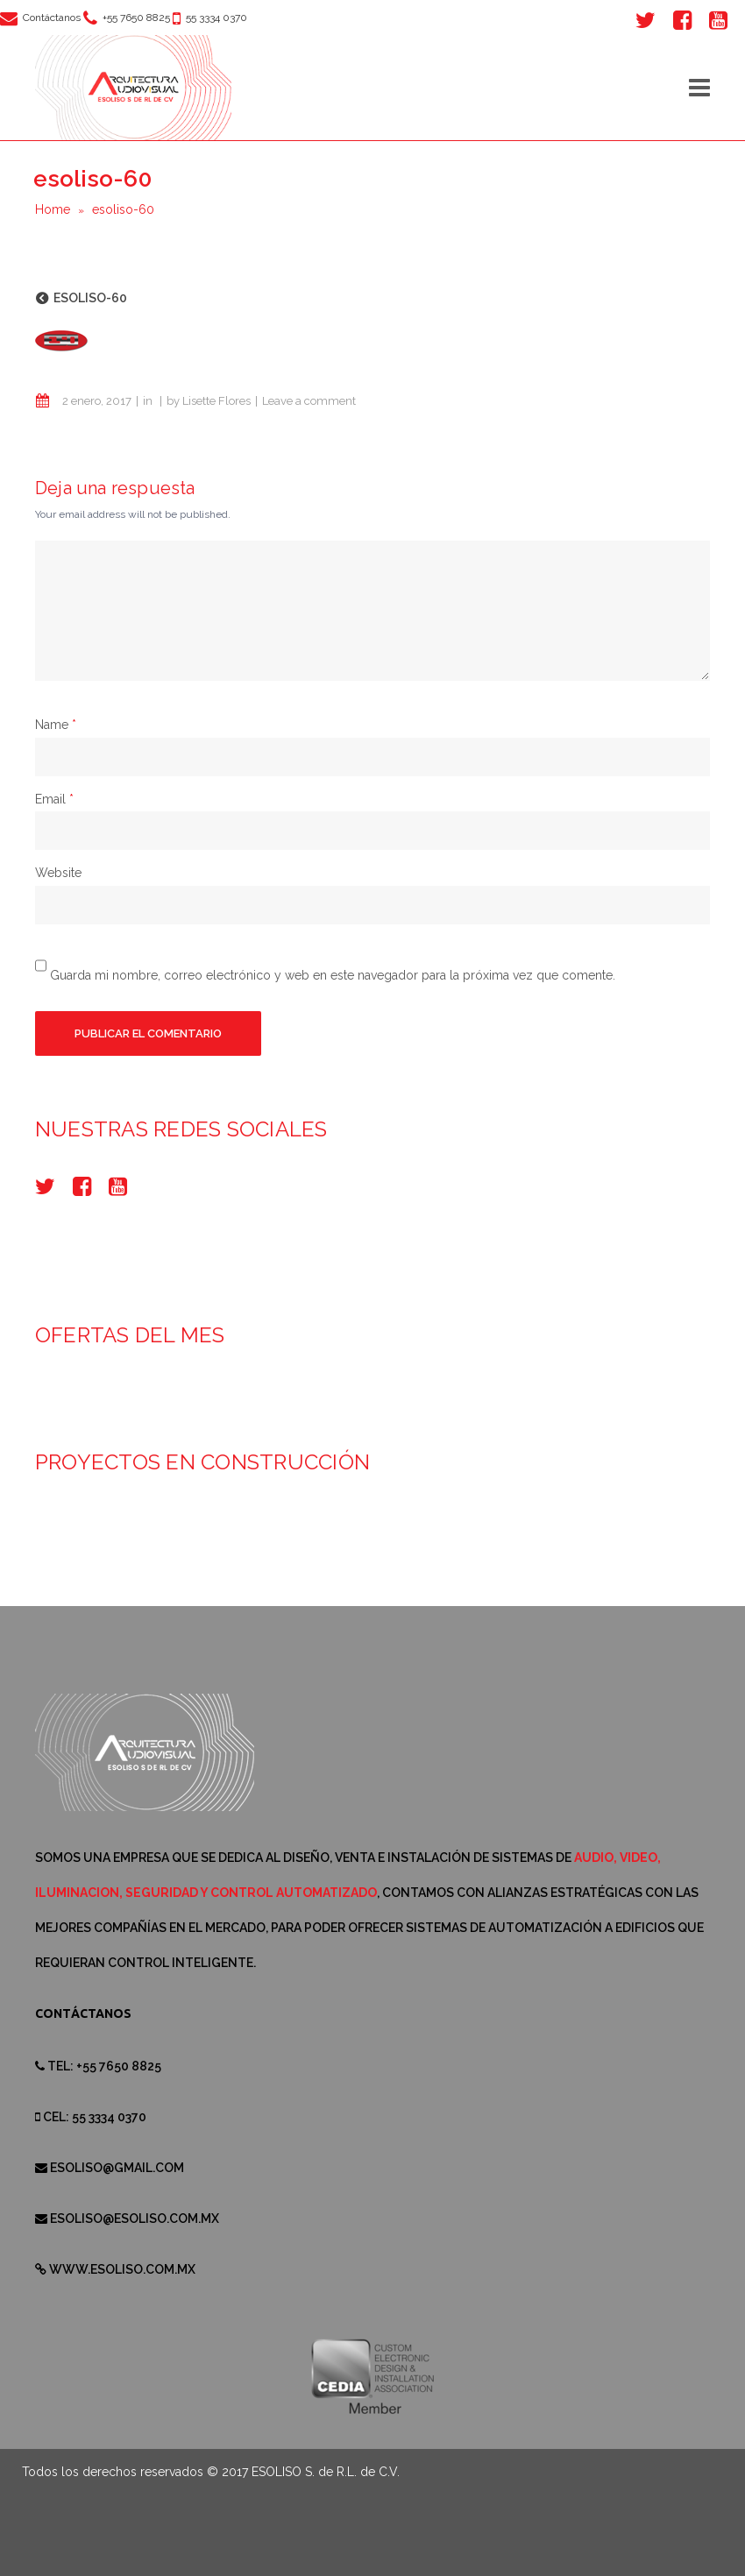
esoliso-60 (90, 298)
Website (58, 873)
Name (51, 725)
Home (52, 209)
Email (50, 799)
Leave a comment (309, 400)
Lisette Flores (216, 400)
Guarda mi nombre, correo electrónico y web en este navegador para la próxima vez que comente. (332, 974)
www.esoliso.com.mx (122, 2269)
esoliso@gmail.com (117, 2168)
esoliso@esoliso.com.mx (134, 2219)
